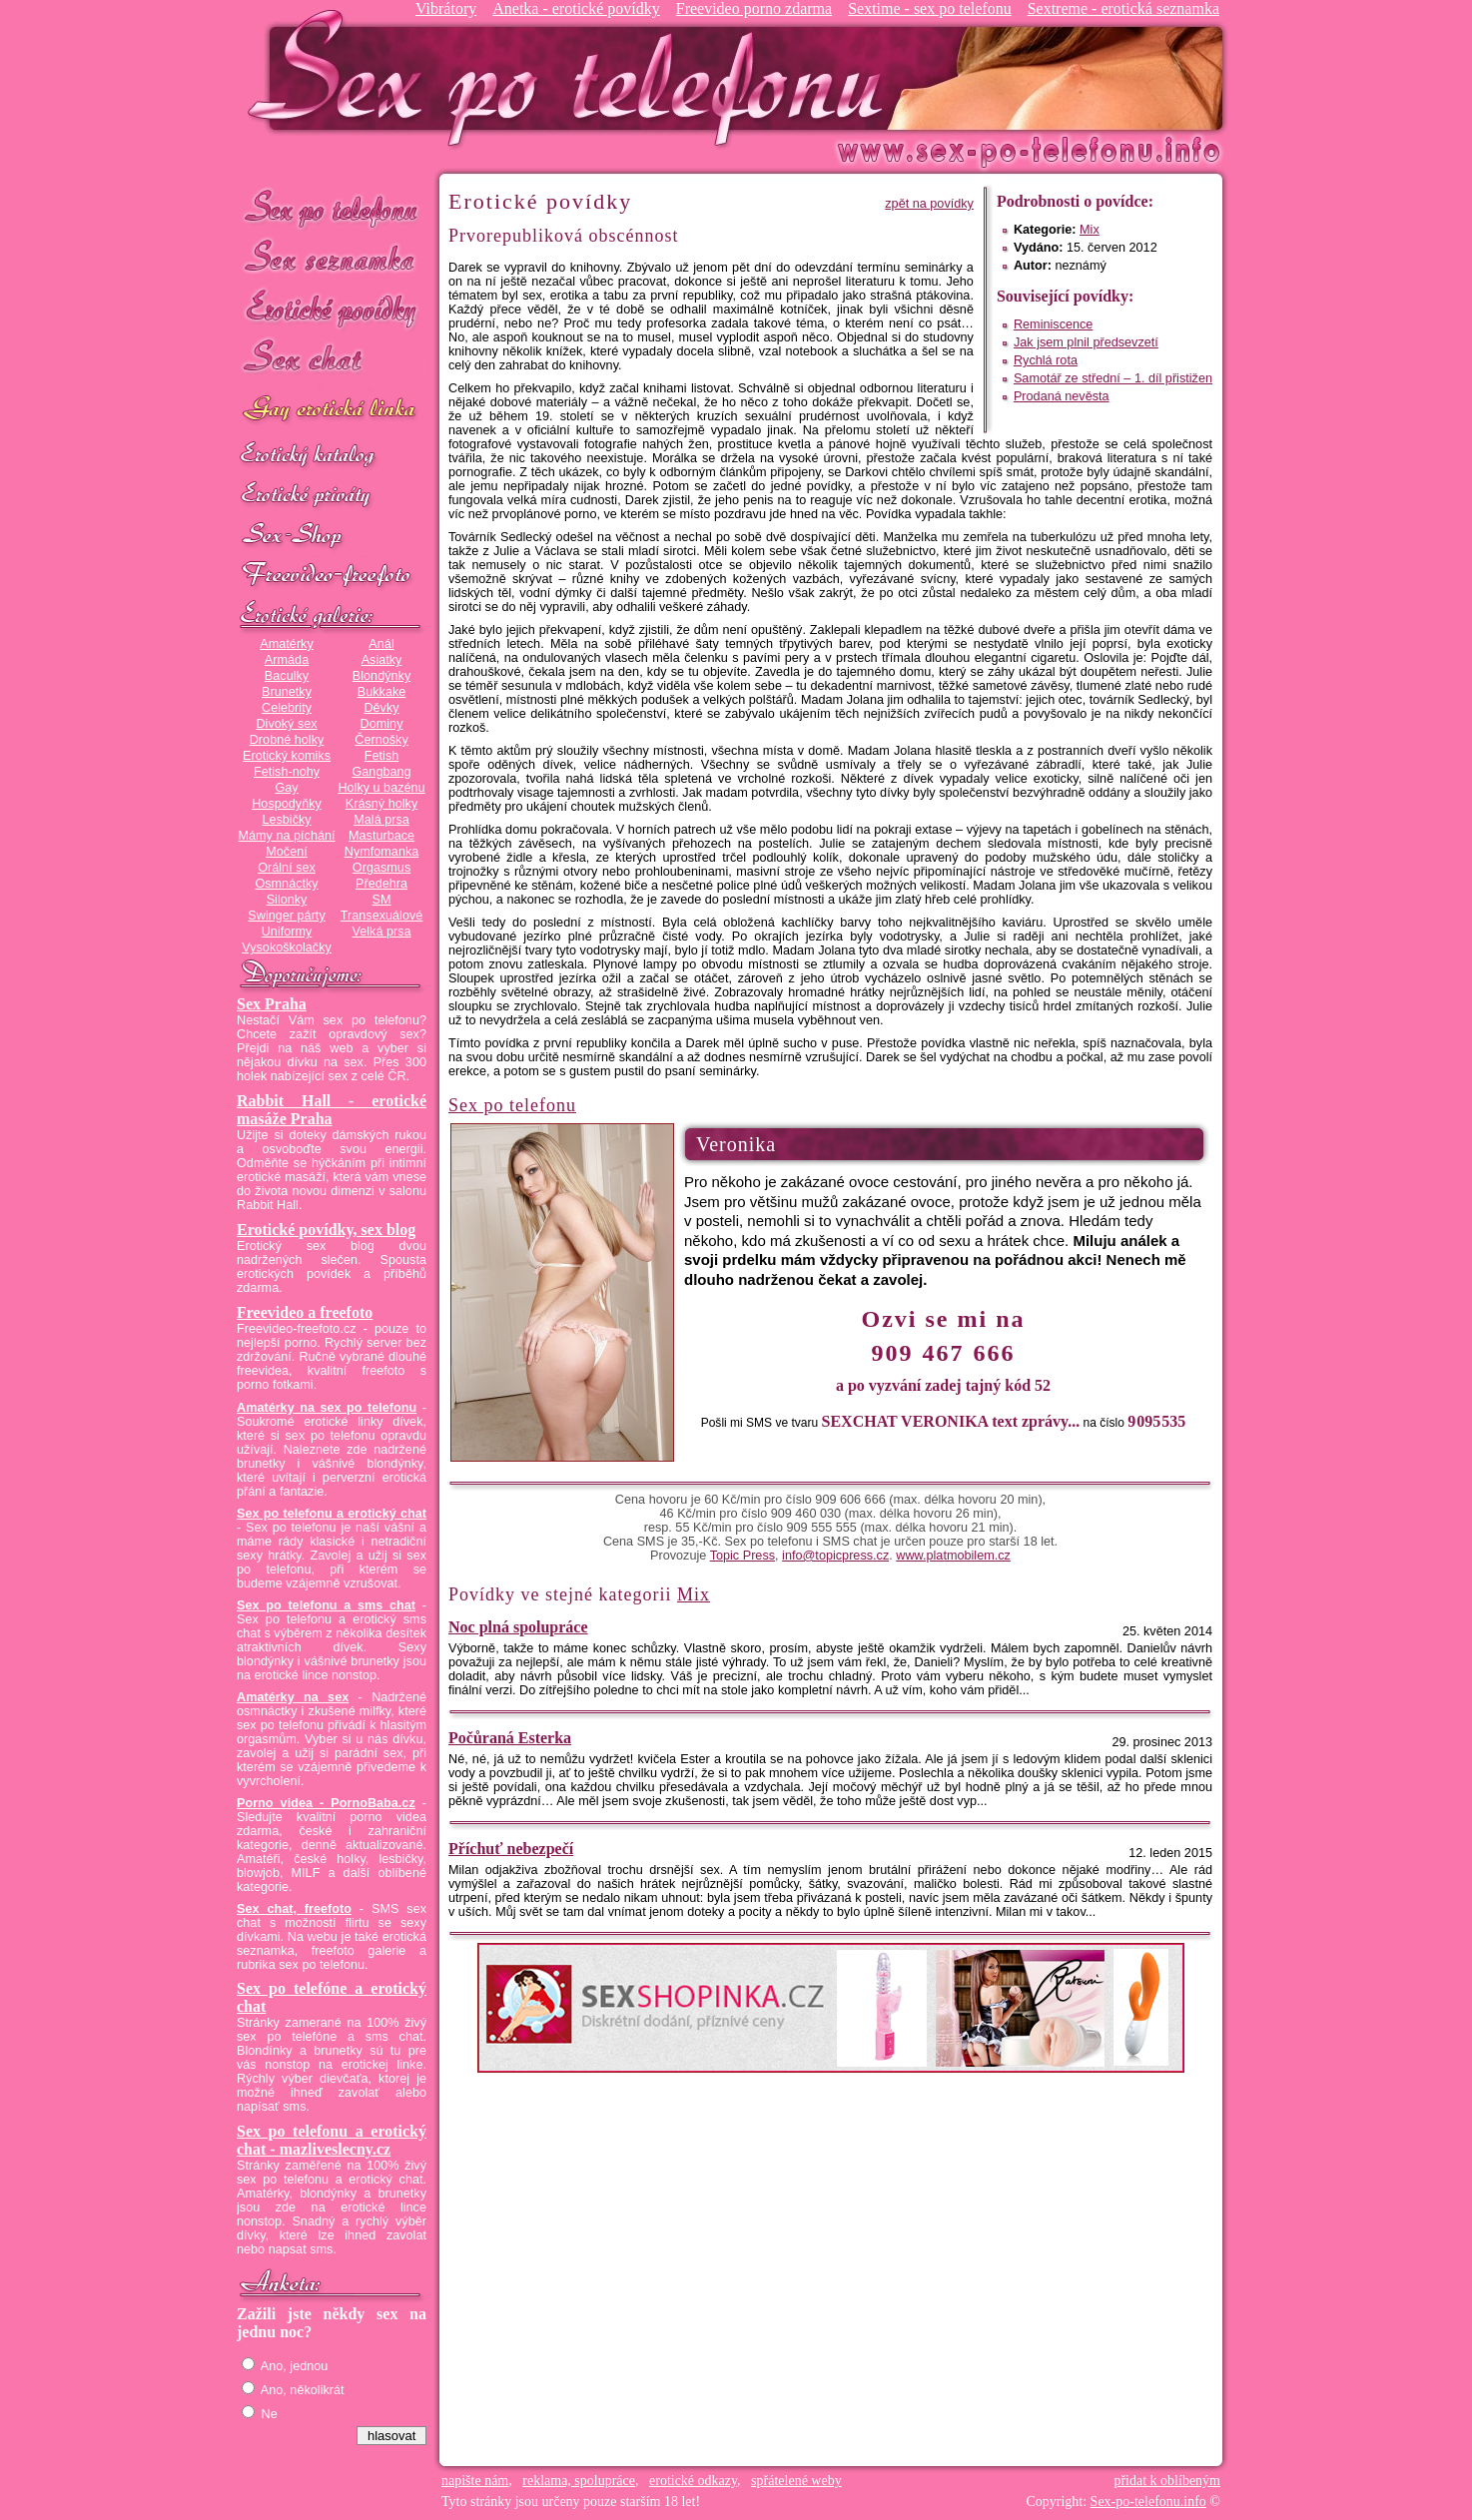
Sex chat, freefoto (294, 1909)
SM (381, 900)
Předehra (381, 884)
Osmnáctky (286, 884)
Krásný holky (381, 804)
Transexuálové (382, 916)
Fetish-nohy (287, 772)
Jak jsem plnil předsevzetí (1086, 342)
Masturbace (381, 836)
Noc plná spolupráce (518, 1626)
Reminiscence (1054, 324)
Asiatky (382, 660)
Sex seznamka (331, 258)
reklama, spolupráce (578, 2480)
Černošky (381, 740)
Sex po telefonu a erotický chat (331, 1514)
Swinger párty (286, 916)
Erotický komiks (287, 756)
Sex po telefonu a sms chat (326, 1605)
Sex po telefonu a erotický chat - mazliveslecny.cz (331, 2140)
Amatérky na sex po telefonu (326, 1408)
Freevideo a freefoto (304, 1312)
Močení (287, 852)
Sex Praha (272, 1003)
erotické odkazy (693, 2480)
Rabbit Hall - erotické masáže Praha (331, 1109)
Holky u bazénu (381, 788)
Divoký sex (286, 724)
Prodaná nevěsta (1061, 396)
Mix (1090, 230)
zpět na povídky (929, 204)
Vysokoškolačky (287, 947)
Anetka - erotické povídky (576, 8)
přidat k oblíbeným (1166, 2480)
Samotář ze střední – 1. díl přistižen (1113, 378)
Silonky (287, 900)
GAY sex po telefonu (331, 410)
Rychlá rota (1046, 360)
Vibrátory (445, 8)
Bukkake (382, 692)
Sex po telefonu (331, 207)
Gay (286, 788)
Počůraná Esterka (509, 1737)
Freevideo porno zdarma (754, 8)
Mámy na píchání (286, 836)
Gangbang (381, 772)
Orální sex (287, 868)
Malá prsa (381, 820)
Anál (380, 644)
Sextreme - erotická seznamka (1123, 8)
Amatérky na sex (293, 1697)
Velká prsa (381, 932)
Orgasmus (381, 868)
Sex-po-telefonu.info (1148, 2501)
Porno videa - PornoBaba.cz (326, 1803)
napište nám (474, 2480)
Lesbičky (286, 820)
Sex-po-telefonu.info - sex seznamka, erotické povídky (573, 77)
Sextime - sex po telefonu (930, 8)
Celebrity (287, 708)
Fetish (381, 756)
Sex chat (331, 359)
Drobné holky (287, 740)
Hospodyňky (287, 804)
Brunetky (287, 692)
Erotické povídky (331, 309)
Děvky (381, 708)
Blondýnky (381, 676)
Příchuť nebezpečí (510, 1848)
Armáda (287, 660)
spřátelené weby (796, 2480)
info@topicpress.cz (835, 1556)
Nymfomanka (382, 852)
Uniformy (287, 932)
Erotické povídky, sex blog (326, 1229)
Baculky (287, 676)
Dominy (382, 724)
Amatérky (286, 644)
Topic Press (742, 1556)
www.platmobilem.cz (953, 1556)
